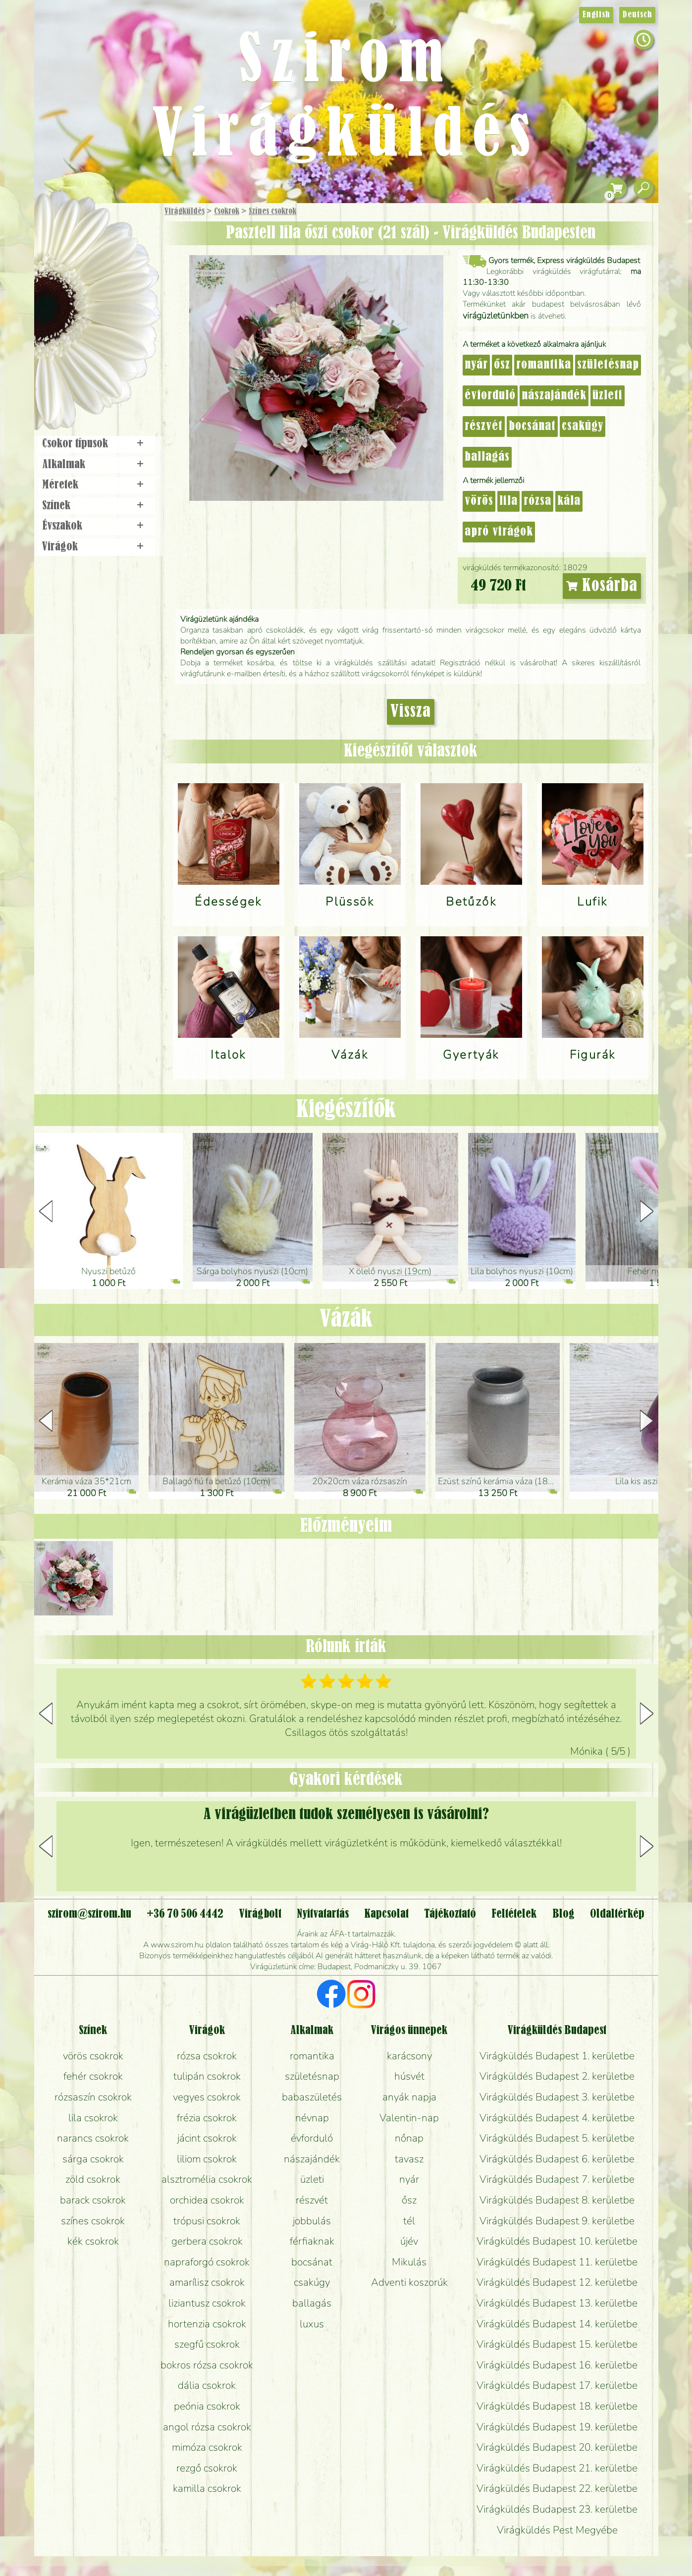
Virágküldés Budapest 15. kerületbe (557, 2344)
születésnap (608, 365)
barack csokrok (93, 2200)
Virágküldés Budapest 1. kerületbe (557, 2056)
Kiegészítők (346, 1110)
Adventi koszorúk (409, 2282)
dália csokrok (207, 2385)
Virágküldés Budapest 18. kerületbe (557, 2406)
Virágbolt (93, 368)
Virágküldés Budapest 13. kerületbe (557, 2303)
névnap (312, 2118)
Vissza (410, 712)
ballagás (487, 457)
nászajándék (554, 396)
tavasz (409, 2159)
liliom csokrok (207, 2159)
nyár (476, 365)
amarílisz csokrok (207, 2282)
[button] (646, 1211)
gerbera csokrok (207, 2241)
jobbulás (312, 2221)
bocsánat (532, 426)
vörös (479, 501)
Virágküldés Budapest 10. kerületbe (557, 2241)
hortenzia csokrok (207, 2324)
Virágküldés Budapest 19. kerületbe (557, 2427)
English (596, 15)
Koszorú (110, 340)
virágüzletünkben (496, 316)
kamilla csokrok (207, 2488)
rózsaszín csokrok (93, 2097)
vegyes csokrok (207, 2097)
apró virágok (499, 532)
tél (409, 2221)
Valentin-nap (409, 2118)
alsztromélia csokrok (206, 2179)
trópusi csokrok (206, 2221)
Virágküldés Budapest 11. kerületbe (557, 2262)
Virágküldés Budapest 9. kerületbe (557, 2221)
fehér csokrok (93, 2076)
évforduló (490, 396)
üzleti (607, 396)
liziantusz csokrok (207, 2303)
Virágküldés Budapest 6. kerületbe (557, 2159)
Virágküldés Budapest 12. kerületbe (557, 2282)
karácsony (409, 2056)
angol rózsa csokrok (207, 2427)
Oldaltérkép (617, 1914)
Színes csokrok (272, 211)
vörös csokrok (93, 2056)
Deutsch (637, 15)
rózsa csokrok (207, 2056)
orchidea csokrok (207, 2200)
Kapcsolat (386, 1914)
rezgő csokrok (206, 2468)
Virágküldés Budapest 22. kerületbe (557, 2488)
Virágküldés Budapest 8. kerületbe (557, 2200)
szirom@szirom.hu (89, 1914)
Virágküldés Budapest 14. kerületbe (557, 2324)
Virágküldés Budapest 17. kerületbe (557, 2385)
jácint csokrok (207, 2138)
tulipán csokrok (207, 2076)
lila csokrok (93, 2118)
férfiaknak (312, 2241)
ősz (502, 365)
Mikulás (409, 2262)
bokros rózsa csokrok (206, 2365)
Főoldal (62, 228)
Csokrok (226, 211)
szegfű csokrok (207, 2344)
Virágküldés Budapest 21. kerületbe (557, 2468)
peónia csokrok (207, 2406)
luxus (312, 2324)
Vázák (346, 1319)
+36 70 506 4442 (185, 1914)
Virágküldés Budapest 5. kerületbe (557, 2138)
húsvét (409, 2076)
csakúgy (582, 426)
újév (409, 2241)
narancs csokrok (93, 2138)
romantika (543, 365)
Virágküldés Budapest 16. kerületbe (557, 2365)
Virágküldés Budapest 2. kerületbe (557, 2076)
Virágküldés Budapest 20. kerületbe (557, 2447)
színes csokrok (93, 2221)
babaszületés (312, 2097)
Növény (117, 284)
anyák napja (409, 2097)
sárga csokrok (93, 2159)
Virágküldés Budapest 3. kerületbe (557, 2097)
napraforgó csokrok (207, 2262)
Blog (563, 1914)
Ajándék (82, 237)
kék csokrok (93, 2241)
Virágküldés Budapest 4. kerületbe (557, 2118)
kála (569, 501)
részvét (484, 426)
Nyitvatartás (323, 1914)
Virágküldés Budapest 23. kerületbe (557, 2509)
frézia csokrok (207, 2118)
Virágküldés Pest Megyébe (557, 2530)
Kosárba (602, 586)
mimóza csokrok (207, 2447)
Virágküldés (184, 211)
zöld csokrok (92, 2179)
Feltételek (513, 1914)
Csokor (104, 260)
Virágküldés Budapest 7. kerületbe (557, 2179)
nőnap (409, 2138)
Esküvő (120, 313)
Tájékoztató (450, 1914)
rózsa (537, 501)
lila (508, 501)
